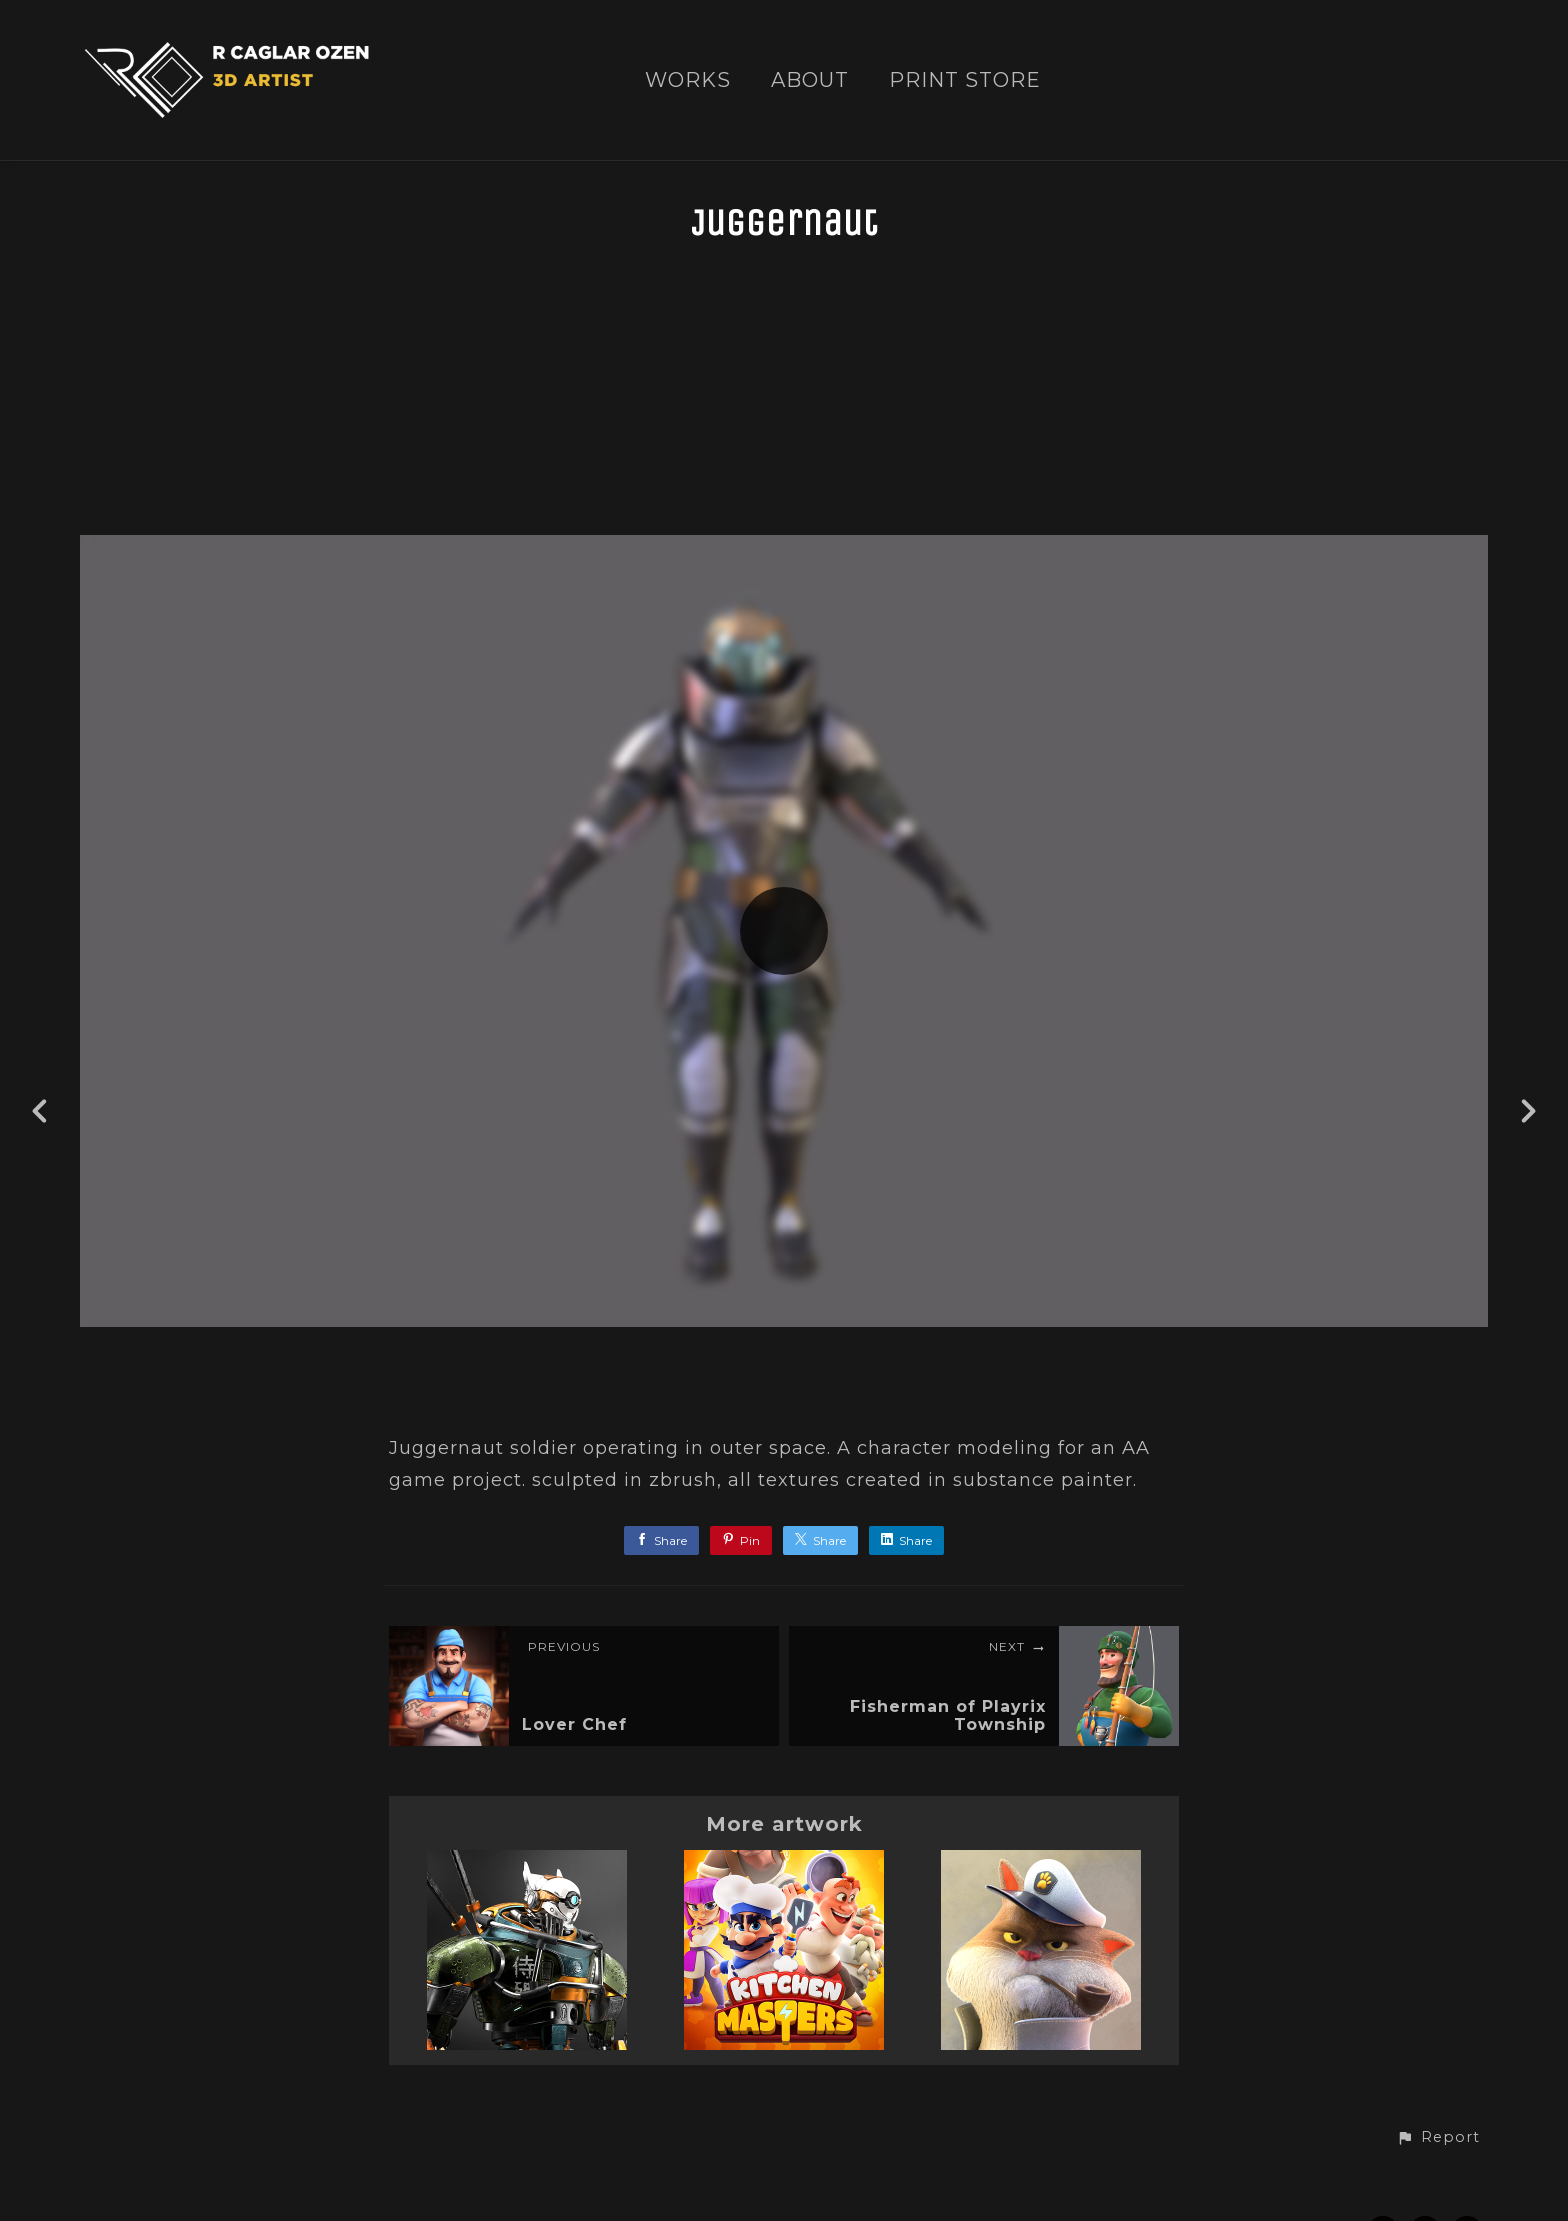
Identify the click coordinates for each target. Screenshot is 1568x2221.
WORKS (688, 80)
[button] (1438, 2138)
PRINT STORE (965, 80)
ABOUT (810, 80)
